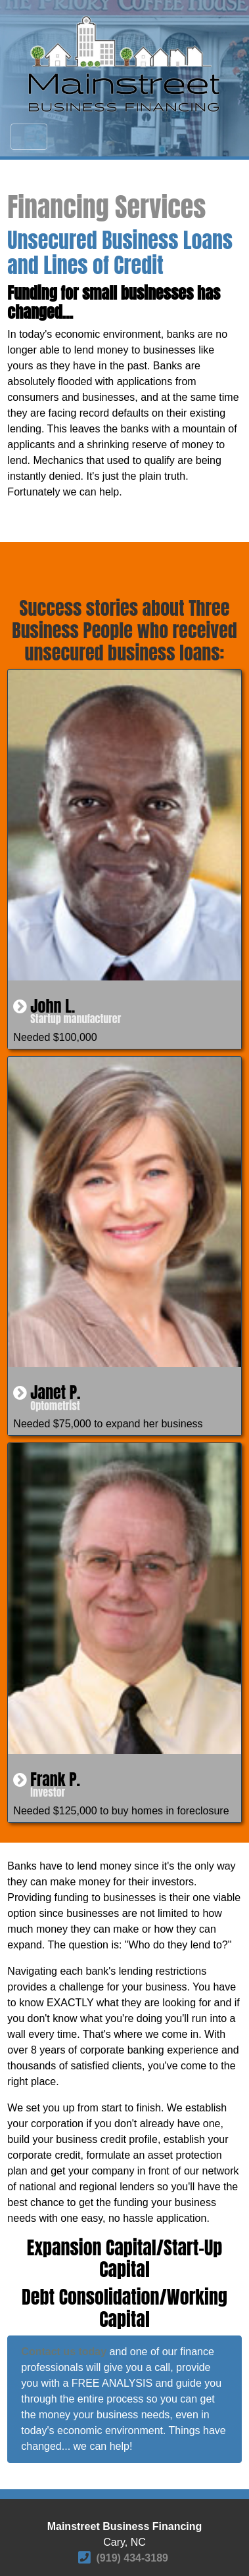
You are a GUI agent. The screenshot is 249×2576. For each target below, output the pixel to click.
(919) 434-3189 (132, 2558)
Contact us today (63, 2351)
